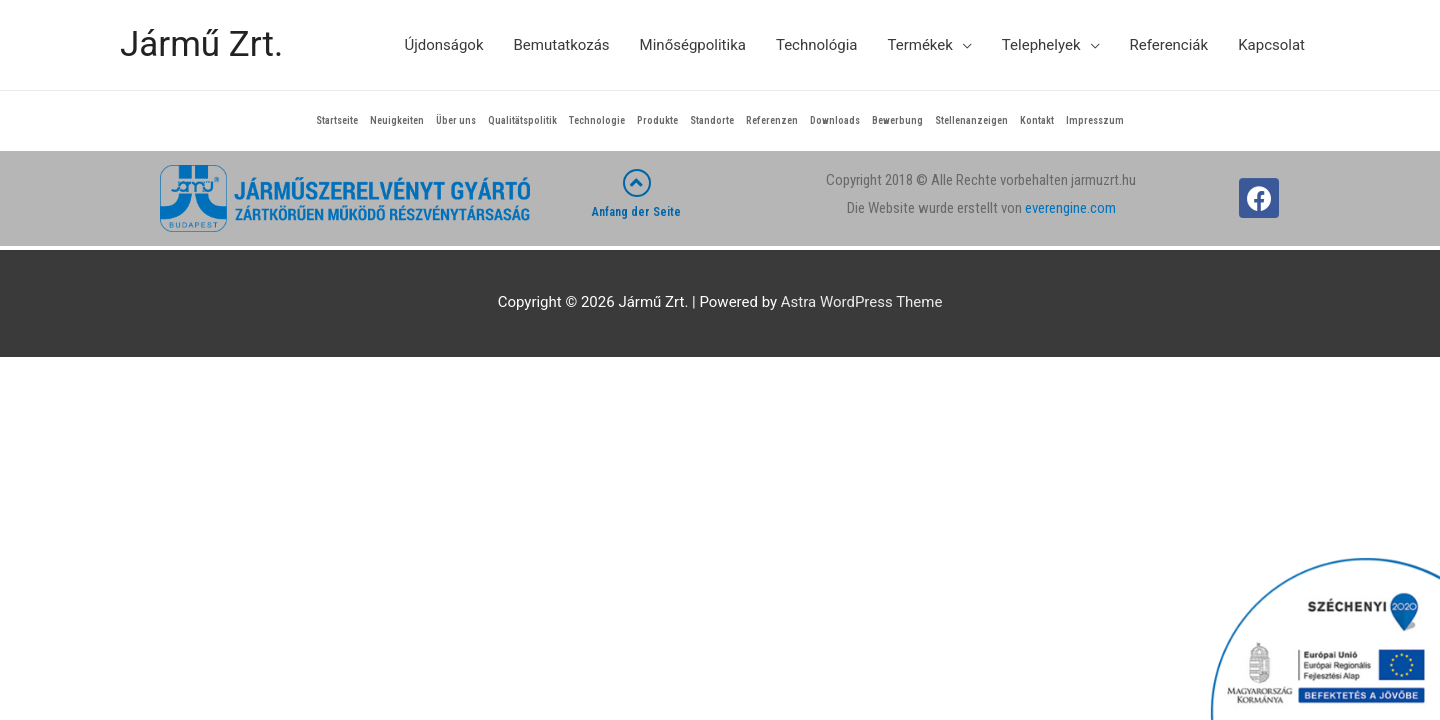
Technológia (817, 45)
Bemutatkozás (562, 45)
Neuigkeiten (397, 120)
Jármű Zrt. (201, 44)
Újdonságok (443, 45)
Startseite (337, 120)
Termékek (919, 45)
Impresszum (1095, 120)
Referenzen (772, 120)
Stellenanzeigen (971, 120)
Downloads (835, 120)
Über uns (456, 120)
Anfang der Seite (636, 212)
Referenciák (1169, 45)
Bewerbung (897, 120)
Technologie (597, 120)
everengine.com (1070, 208)
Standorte (712, 120)
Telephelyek (1041, 45)
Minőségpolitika (693, 45)
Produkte (657, 120)
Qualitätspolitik (522, 120)
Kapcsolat (1271, 45)
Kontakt (1037, 120)
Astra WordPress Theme (862, 302)
